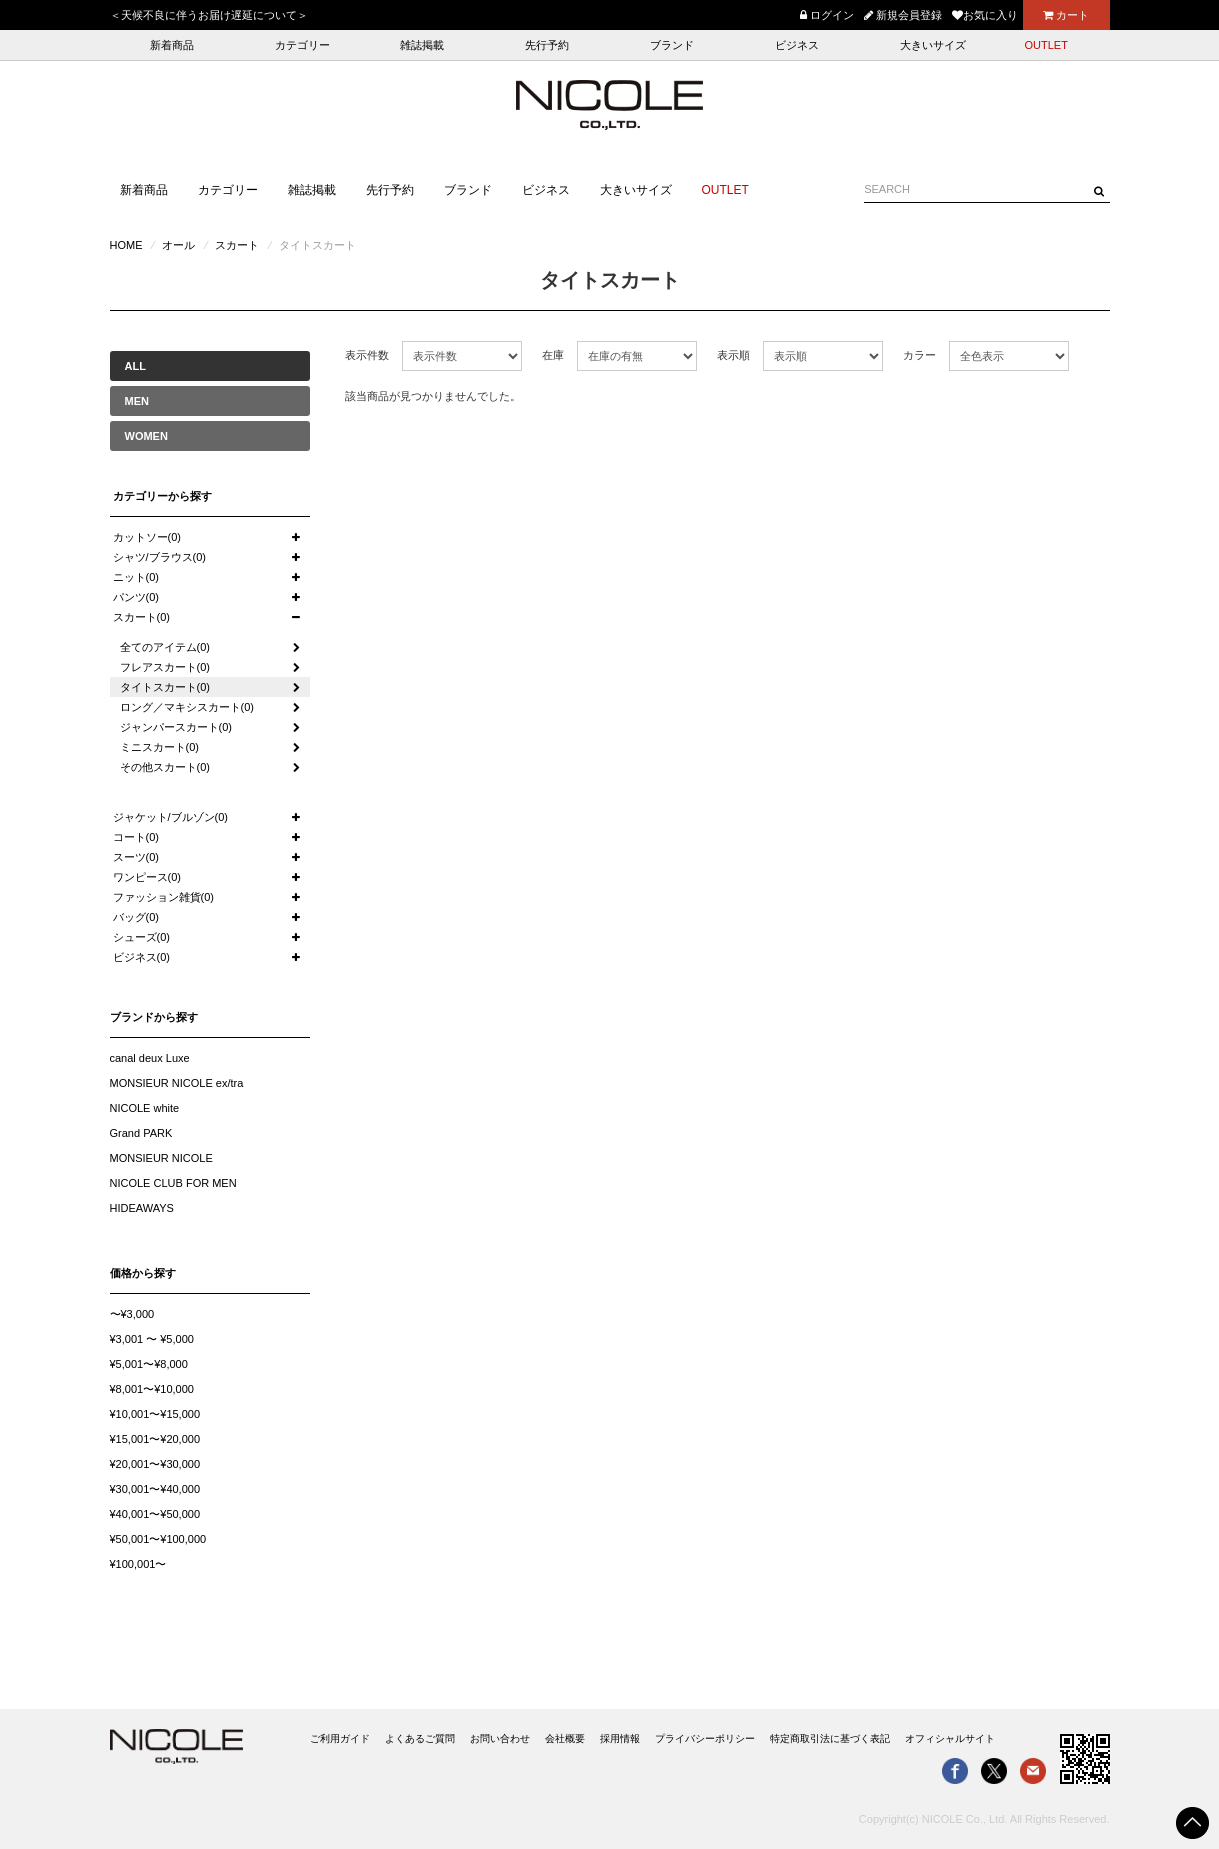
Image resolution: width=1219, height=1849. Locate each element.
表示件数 (367, 355)
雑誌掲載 (422, 45)
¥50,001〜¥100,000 (158, 1539)
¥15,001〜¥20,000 (155, 1439)
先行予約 (547, 45)
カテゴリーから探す (162, 496)
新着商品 (172, 45)
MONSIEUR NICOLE (161, 1158)
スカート (237, 245)
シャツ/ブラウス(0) (160, 557)
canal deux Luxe (150, 1058)
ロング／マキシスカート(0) (187, 707)
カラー (919, 355)
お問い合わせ (500, 1738)
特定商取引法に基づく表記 (830, 1738)
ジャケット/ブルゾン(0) (171, 817)
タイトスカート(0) (165, 687)
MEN (137, 401)
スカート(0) (141, 617)
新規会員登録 (903, 15)
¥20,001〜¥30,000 (155, 1464)
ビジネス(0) (141, 957)
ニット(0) (136, 577)
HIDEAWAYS (142, 1208)
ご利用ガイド (340, 1738)
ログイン (827, 15)
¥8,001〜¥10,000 (152, 1389)
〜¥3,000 (132, 1314)
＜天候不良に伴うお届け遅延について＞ (209, 15)
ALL (135, 366)
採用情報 (620, 1738)
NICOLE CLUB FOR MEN (173, 1183)
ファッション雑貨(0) (163, 897)
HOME (126, 245)
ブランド (672, 45)
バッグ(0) (136, 917)
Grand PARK (141, 1133)
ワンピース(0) (147, 877)
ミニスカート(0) (159, 747)
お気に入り (985, 15)
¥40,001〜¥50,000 (155, 1514)
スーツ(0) (136, 857)
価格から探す (143, 1273)
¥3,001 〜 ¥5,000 (152, 1339)
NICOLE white (145, 1108)
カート (1066, 15)
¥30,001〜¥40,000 (155, 1489)
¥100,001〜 (138, 1564)
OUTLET (1046, 45)
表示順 (733, 355)
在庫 (553, 355)
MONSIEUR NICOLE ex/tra (177, 1083)
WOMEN (146, 436)
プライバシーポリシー (705, 1738)
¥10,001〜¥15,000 (155, 1414)
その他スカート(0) (165, 767)
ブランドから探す (154, 1017)
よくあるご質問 (420, 1738)
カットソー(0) (147, 537)
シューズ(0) (141, 937)
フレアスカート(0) (165, 667)
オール (178, 245)
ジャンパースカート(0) (176, 727)
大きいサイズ (933, 45)
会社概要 (565, 1738)
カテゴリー (302, 45)
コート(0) (136, 837)
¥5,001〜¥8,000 (149, 1364)
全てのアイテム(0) (165, 647)
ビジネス (797, 45)
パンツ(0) (136, 597)
